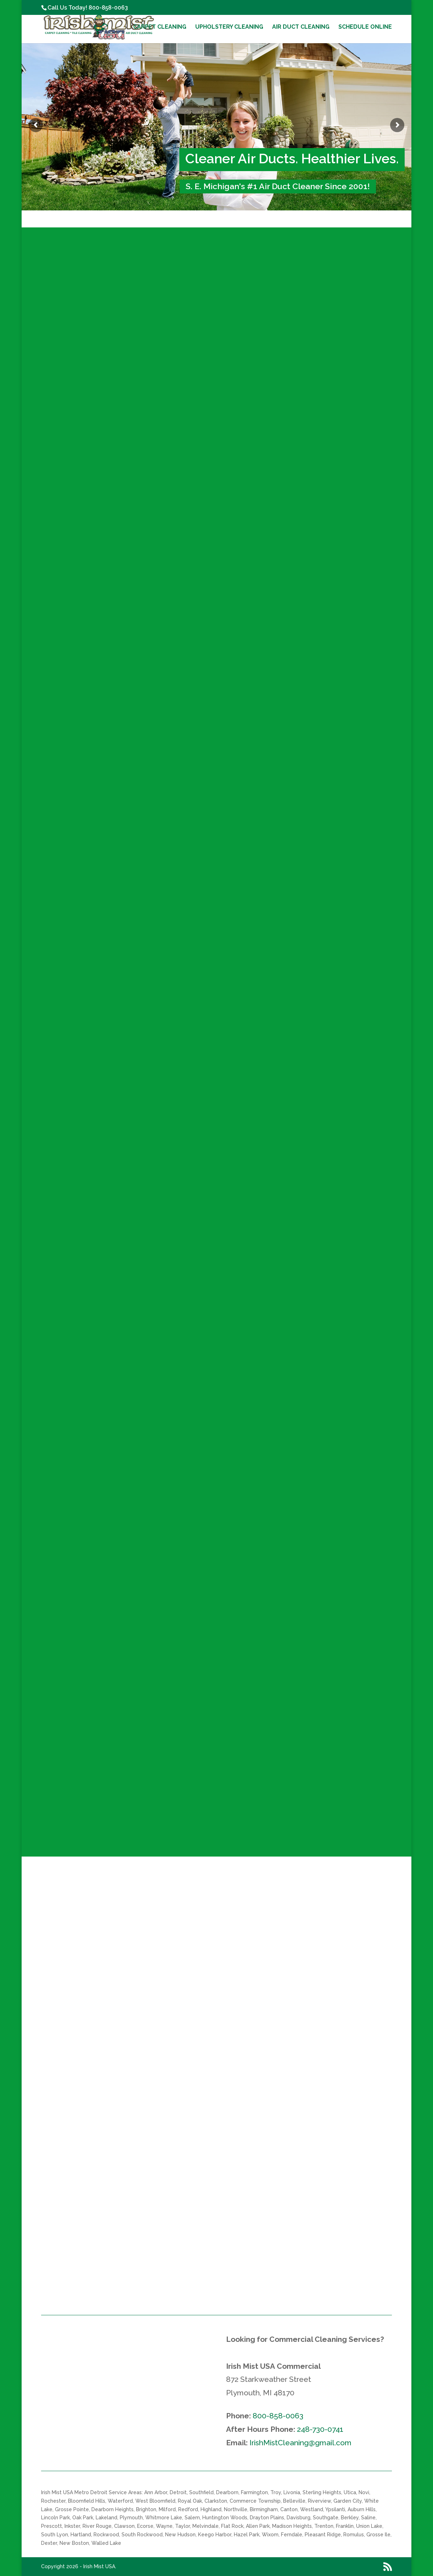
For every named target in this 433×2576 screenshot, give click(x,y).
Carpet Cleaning (159, 27)
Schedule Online (365, 27)
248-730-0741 (320, 2429)
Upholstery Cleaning (229, 27)
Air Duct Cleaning (301, 27)
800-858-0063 (108, 7)
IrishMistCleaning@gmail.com (300, 2442)
